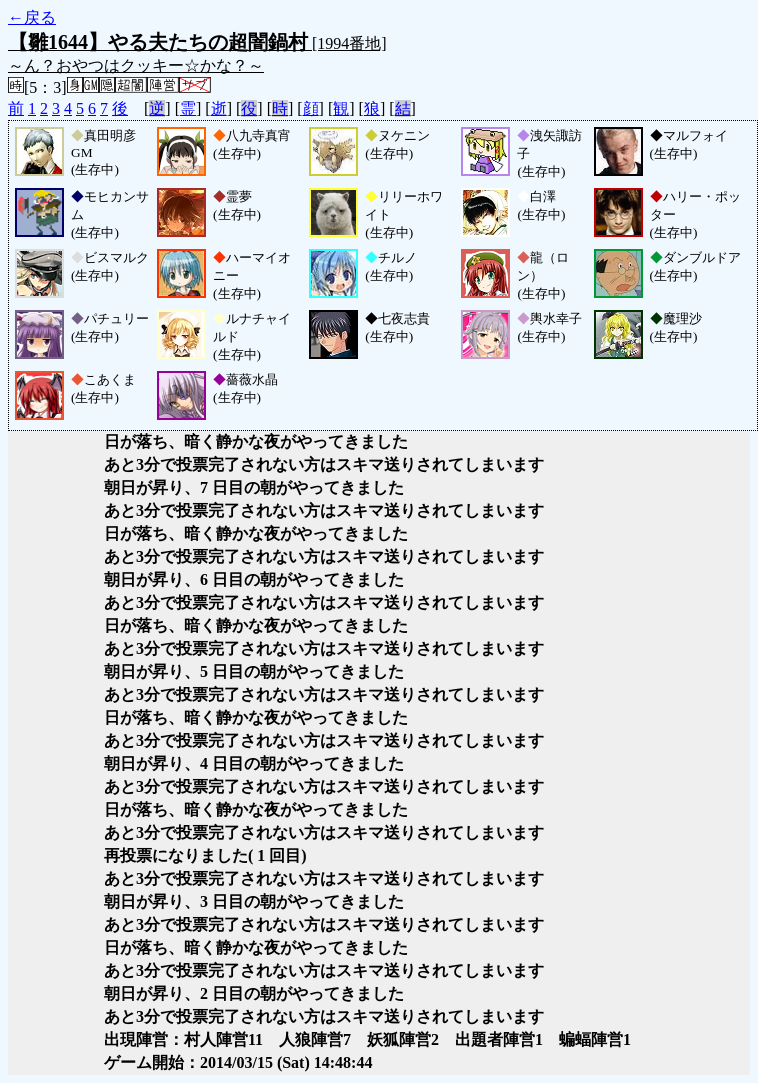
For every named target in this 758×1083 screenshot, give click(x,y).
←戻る (32, 17)
